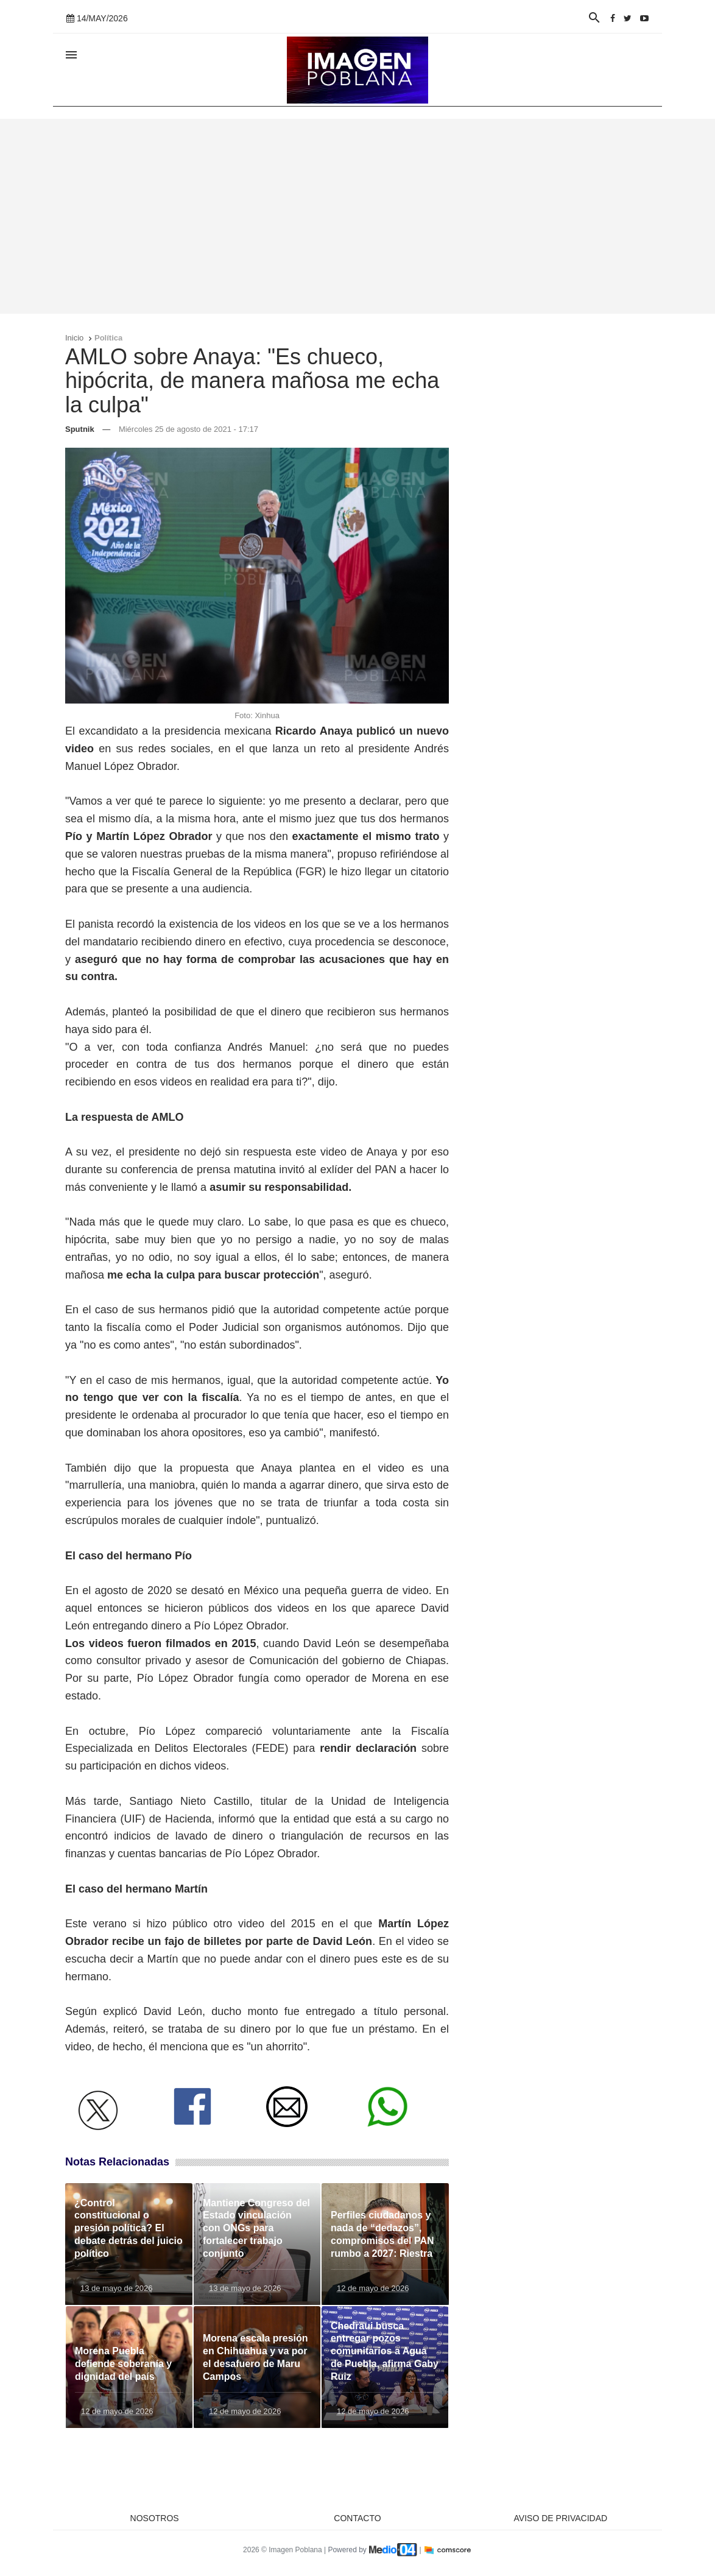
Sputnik (79, 429)
